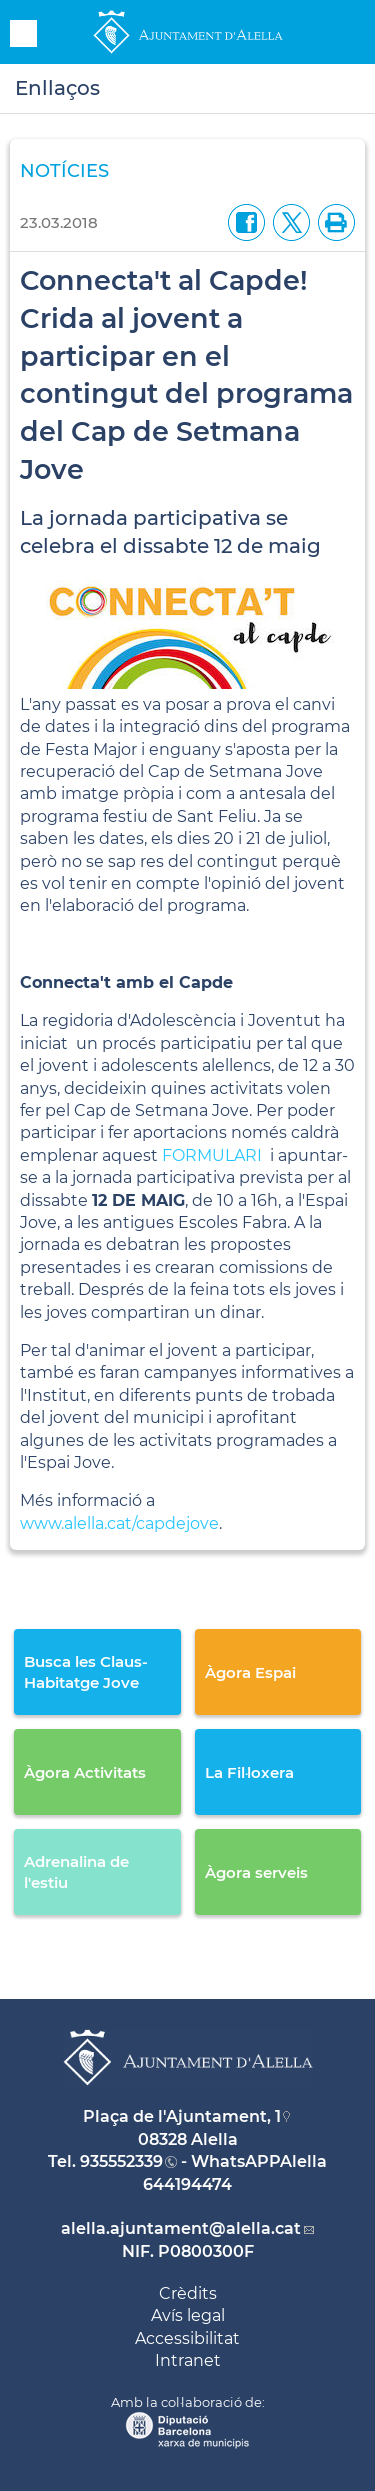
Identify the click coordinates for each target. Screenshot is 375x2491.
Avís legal (188, 2315)
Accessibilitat (187, 2338)
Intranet (188, 2360)
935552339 (121, 2161)
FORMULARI (212, 1155)
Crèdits (188, 2293)
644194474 (187, 2184)
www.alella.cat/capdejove (119, 1523)
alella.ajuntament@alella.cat (181, 2228)
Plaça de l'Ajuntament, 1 (182, 2116)
